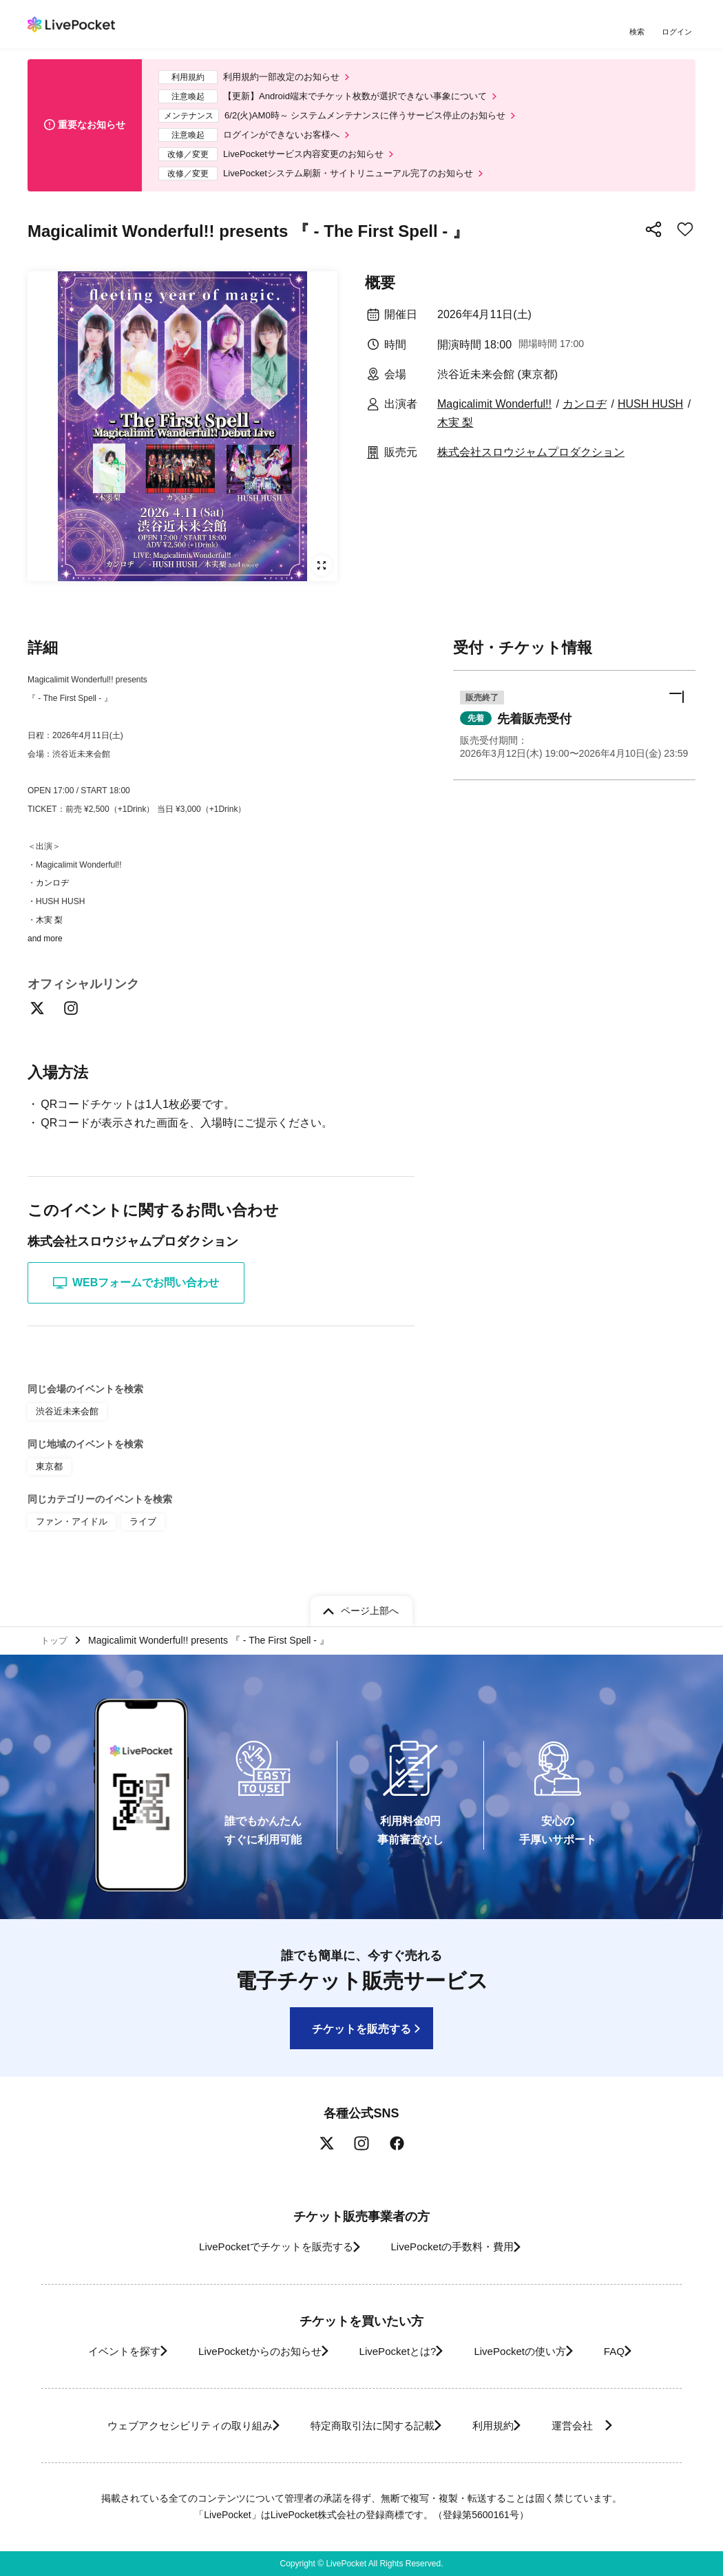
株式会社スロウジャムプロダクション (531, 468)
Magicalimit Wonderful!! (494, 419)
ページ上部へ (370, 1607)
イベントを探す (91, 2351)
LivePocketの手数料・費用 (457, 2246)
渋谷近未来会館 (65, 1431)
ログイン (678, 32)
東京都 (48, 1484)
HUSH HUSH (650, 419)
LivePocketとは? (396, 2351)
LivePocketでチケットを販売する (263, 2246)
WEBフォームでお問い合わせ (136, 1303)
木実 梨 (455, 438)
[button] (574, 743)
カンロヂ (585, 419)
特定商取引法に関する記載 (366, 2425)
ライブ (136, 1537)
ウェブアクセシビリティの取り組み (164, 2425)
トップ (55, 1638)
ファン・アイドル (69, 1537)
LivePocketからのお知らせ (242, 2351)
